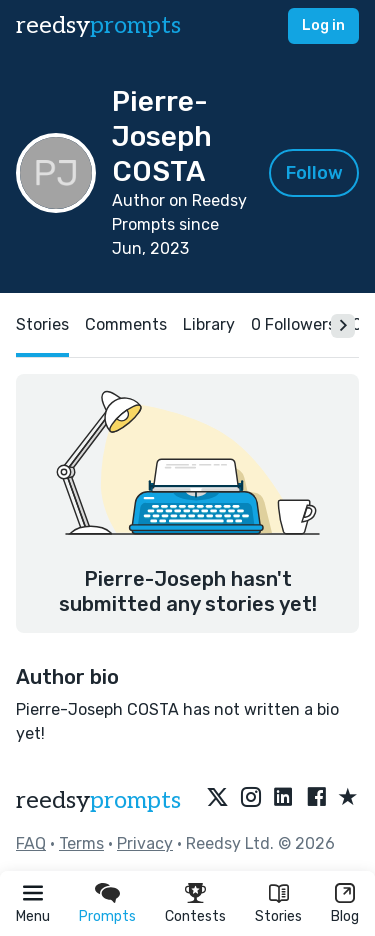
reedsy (98, 800)
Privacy (145, 843)
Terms (81, 843)
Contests (195, 916)
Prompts (107, 916)
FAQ (31, 843)
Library (209, 324)
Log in (323, 25)
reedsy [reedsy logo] (98, 25)
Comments (126, 324)
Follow (314, 173)
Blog (345, 916)
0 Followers (293, 324)
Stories (278, 916)
